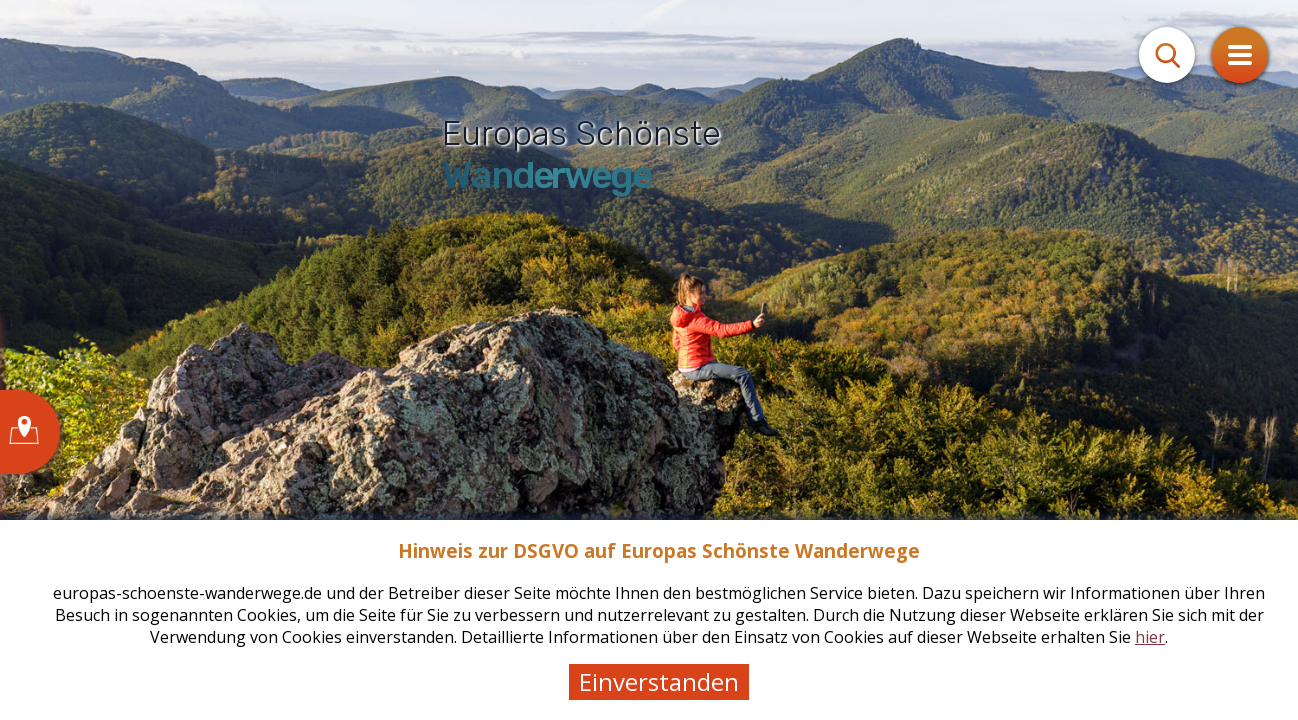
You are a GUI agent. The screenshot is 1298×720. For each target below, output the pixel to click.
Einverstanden (659, 681)
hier (1150, 637)
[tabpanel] (649, 360)
